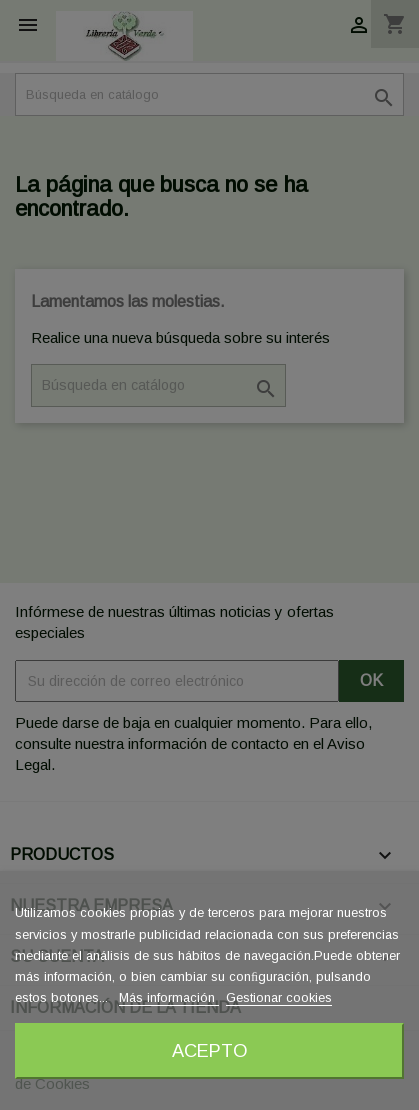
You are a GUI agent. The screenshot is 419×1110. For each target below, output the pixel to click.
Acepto (210, 1050)
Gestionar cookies (279, 997)
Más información (169, 997)
